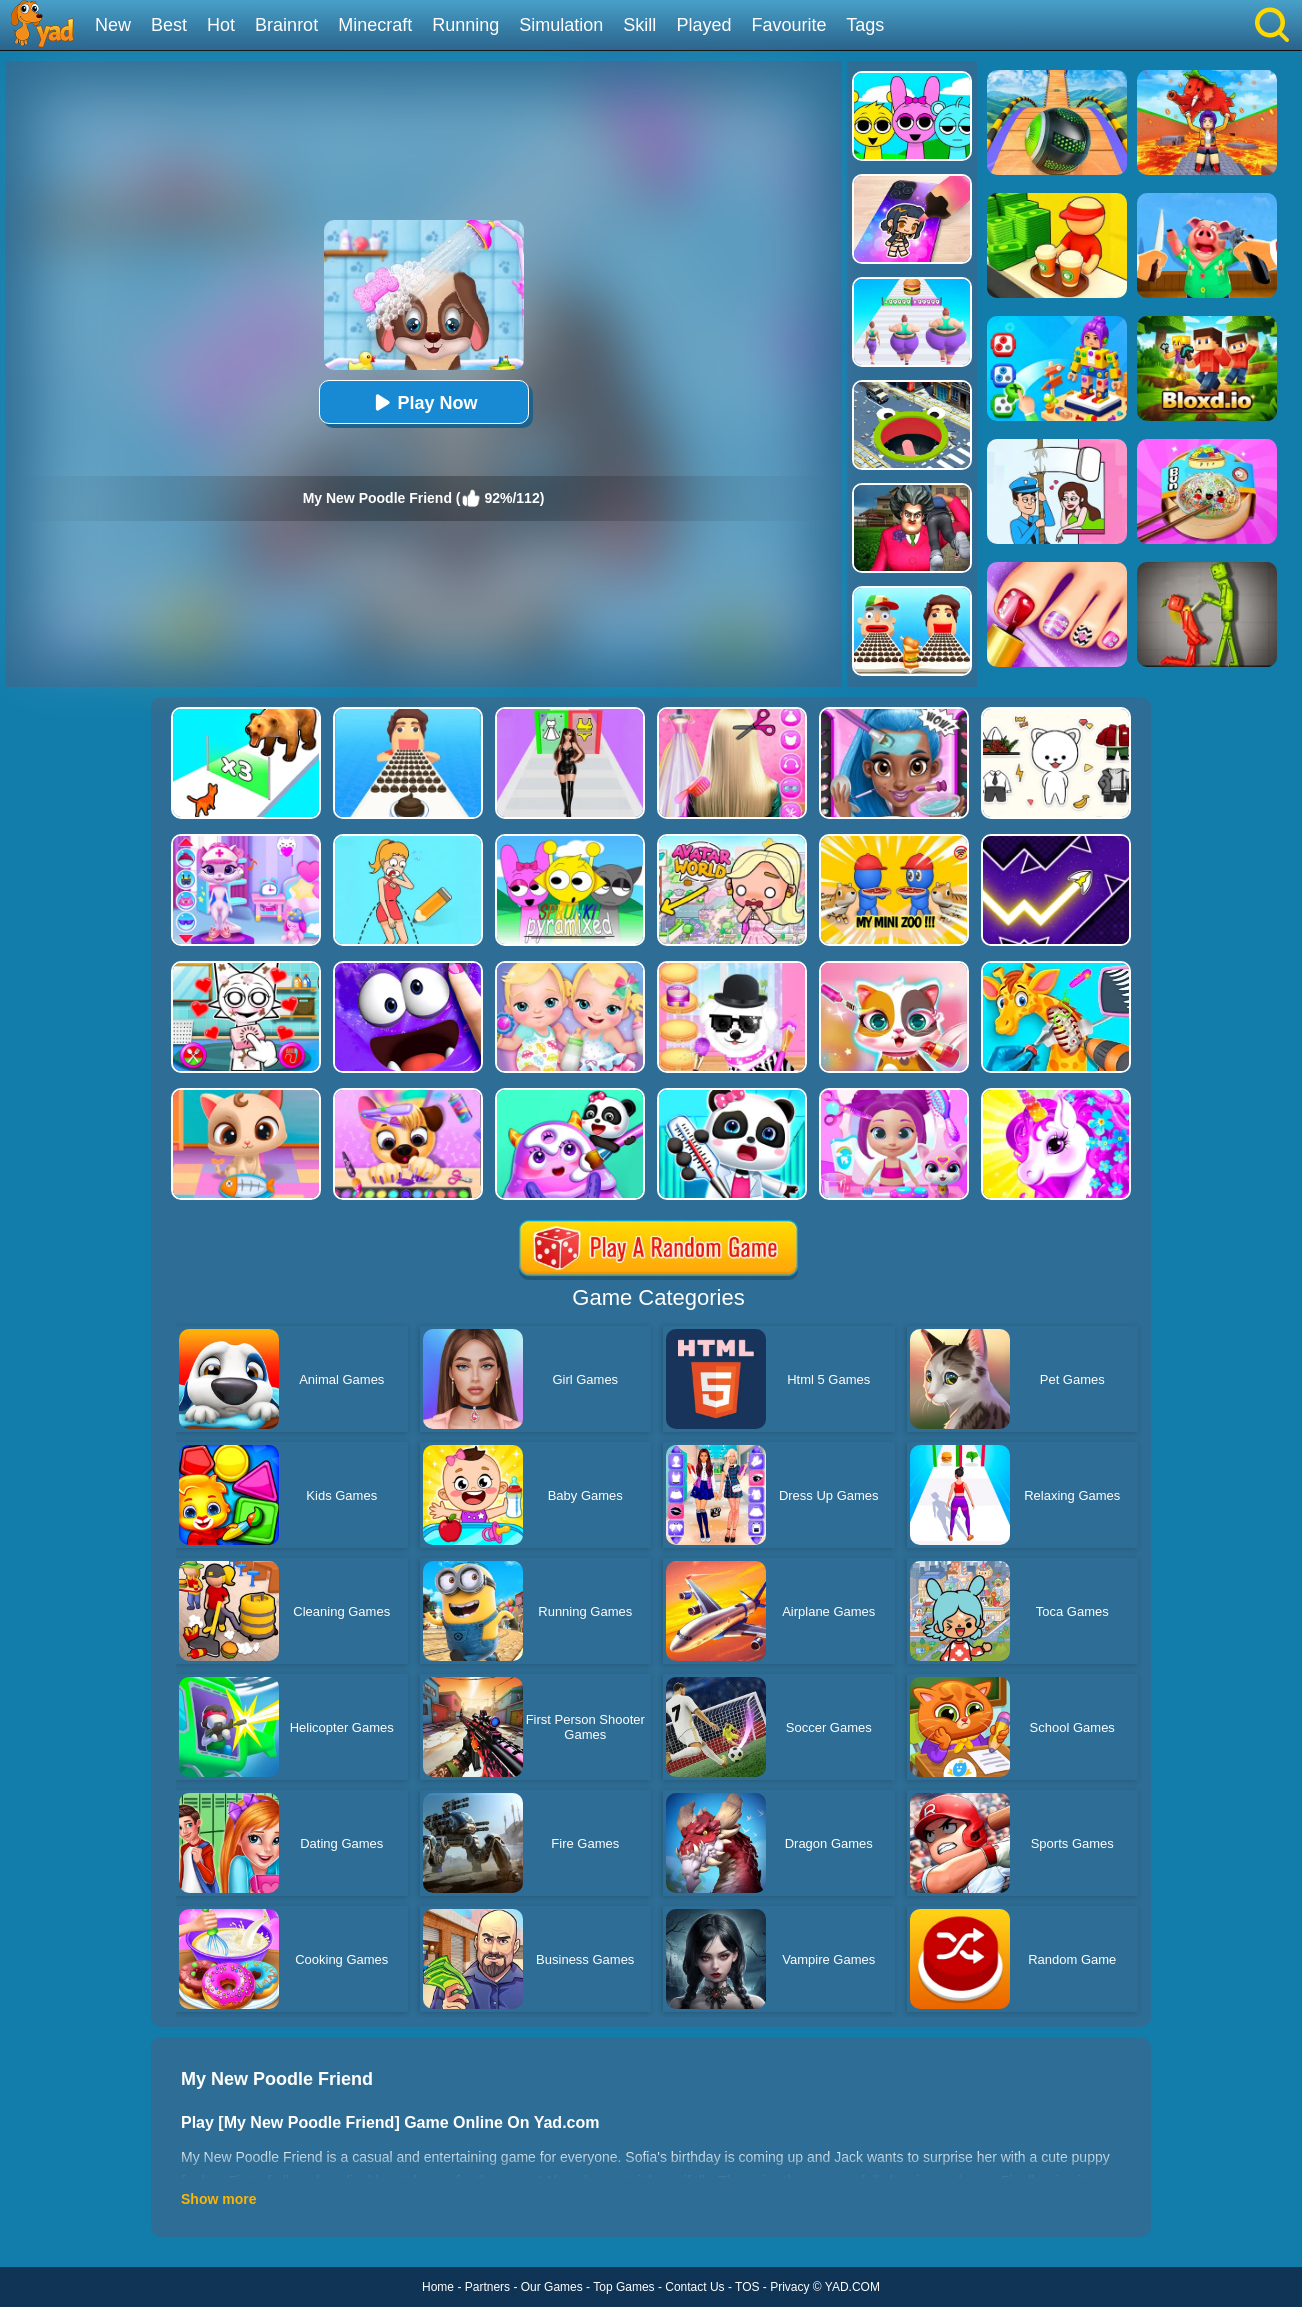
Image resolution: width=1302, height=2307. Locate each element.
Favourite (788, 25)
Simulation (561, 25)
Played (703, 25)
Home (438, 2287)
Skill (639, 25)
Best (169, 25)
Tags (865, 25)
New (113, 25)
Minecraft (375, 25)
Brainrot (286, 25)
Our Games (552, 2287)
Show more (218, 2199)
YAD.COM (852, 2287)
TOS (747, 2287)
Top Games (623, 2287)
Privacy (789, 2287)
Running (465, 25)
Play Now (423, 402)
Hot (221, 25)
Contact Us (694, 2287)
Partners (487, 2287)
